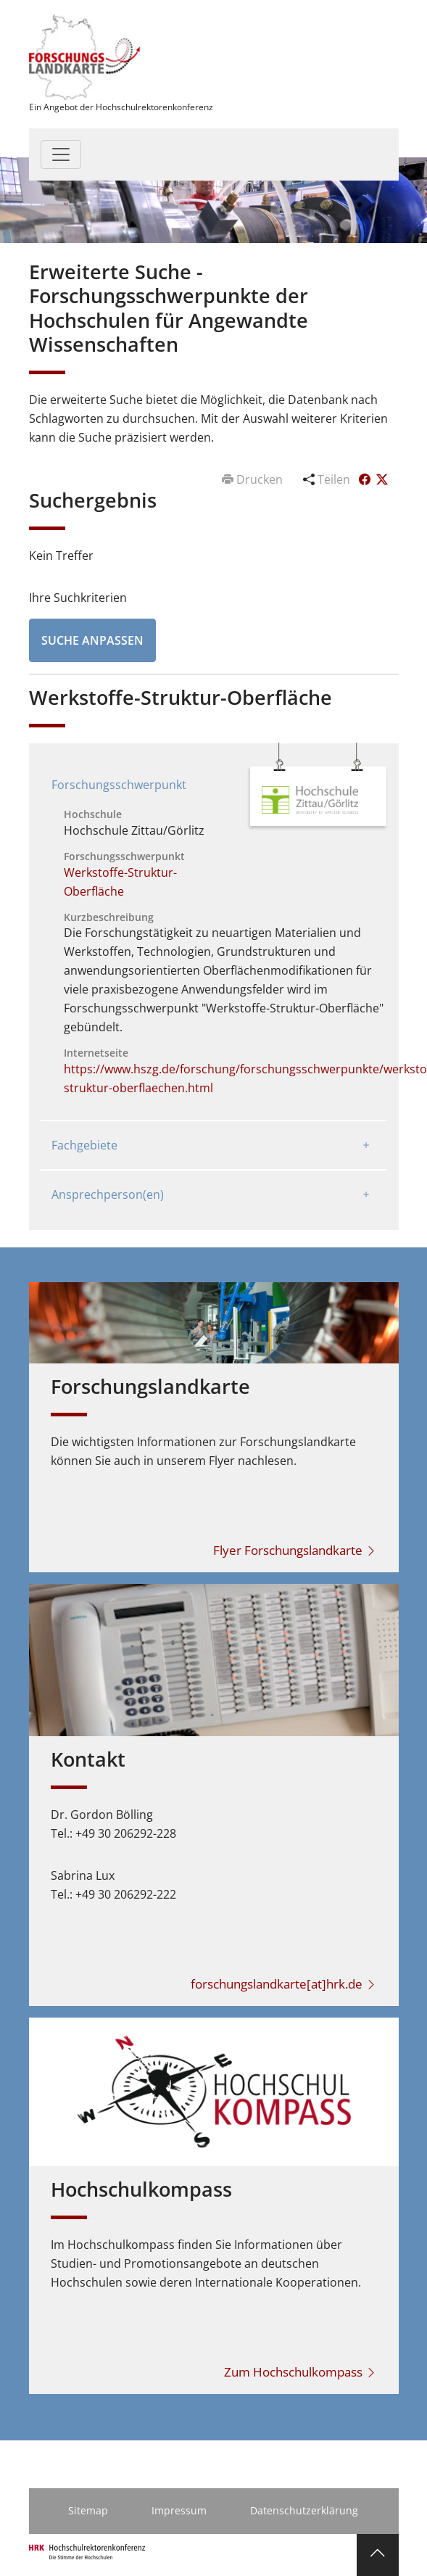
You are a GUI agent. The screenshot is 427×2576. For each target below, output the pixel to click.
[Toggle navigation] (61, 154)
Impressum (179, 2510)
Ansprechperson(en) (107, 1194)
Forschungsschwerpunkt (118, 785)
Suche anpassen (92, 640)
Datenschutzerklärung (304, 2510)
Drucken (254, 479)
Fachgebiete (84, 1145)
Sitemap (88, 2510)
